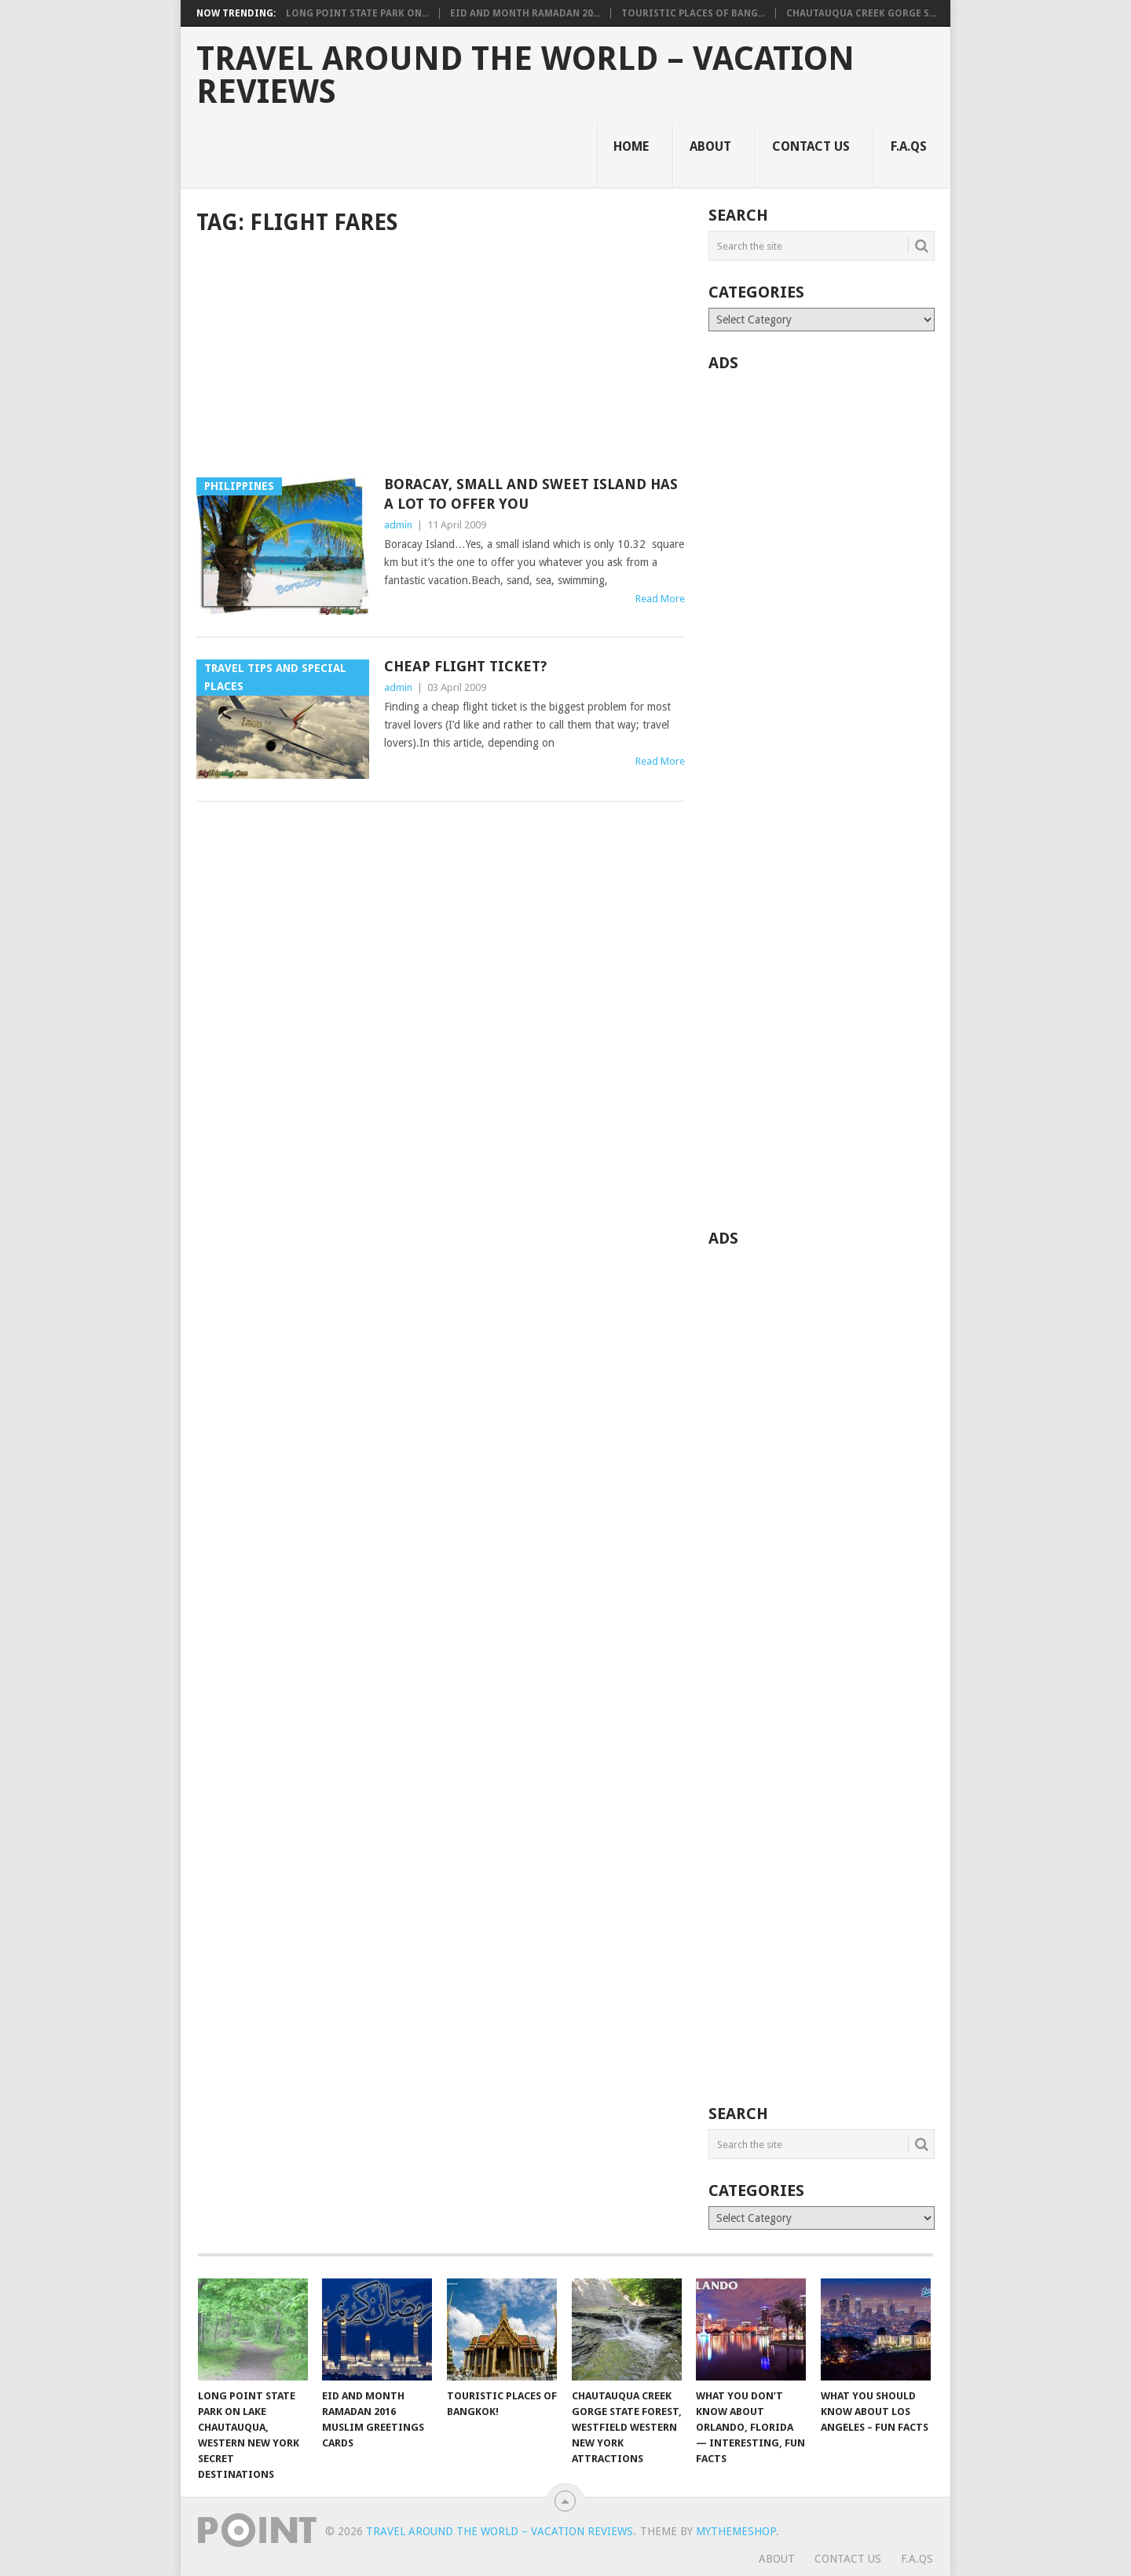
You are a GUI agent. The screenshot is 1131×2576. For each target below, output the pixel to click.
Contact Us (811, 146)
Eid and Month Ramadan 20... (525, 13)
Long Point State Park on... (357, 13)
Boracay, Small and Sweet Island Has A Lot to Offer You (531, 494)
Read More (660, 599)
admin (398, 525)
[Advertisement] (440, 358)
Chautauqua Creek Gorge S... (861, 13)
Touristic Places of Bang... (693, 13)
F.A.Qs (909, 146)
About (710, 146)
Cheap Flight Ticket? (465, 666)
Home (631, 146)
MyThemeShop (736, 2531)
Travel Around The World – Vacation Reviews (525, 75)
